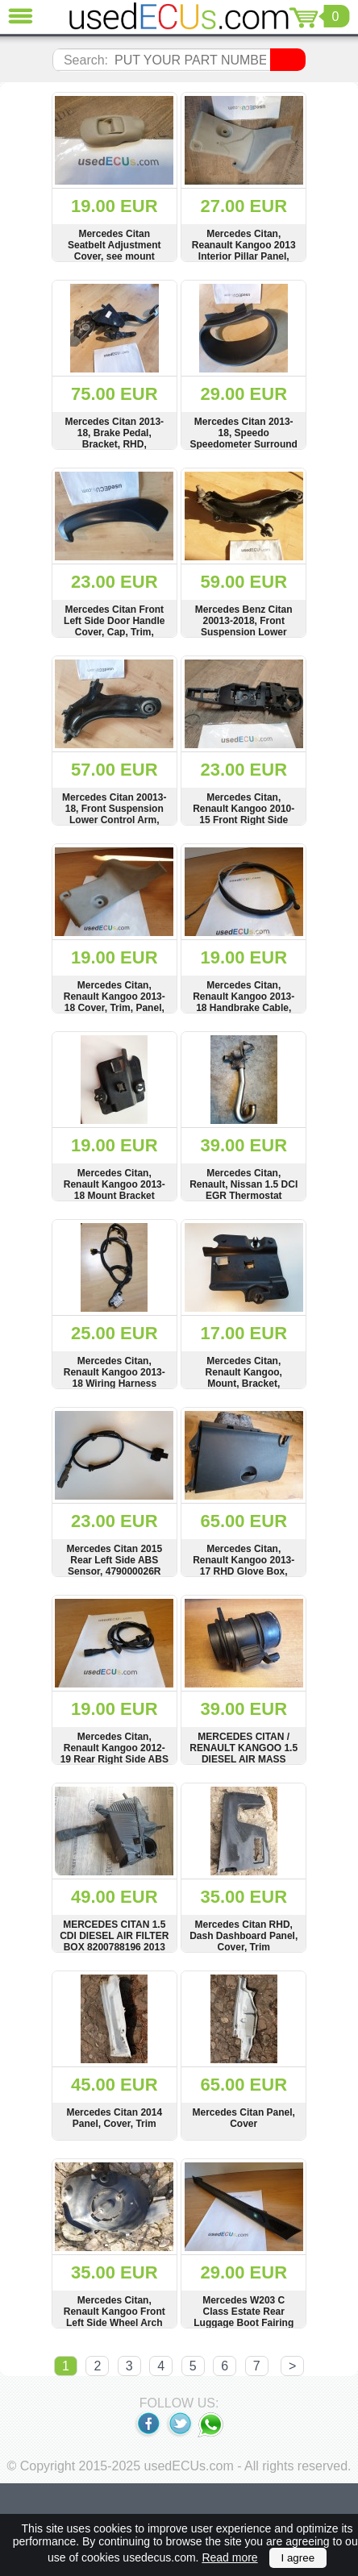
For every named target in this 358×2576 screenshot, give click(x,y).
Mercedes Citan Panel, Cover (244, 2118)
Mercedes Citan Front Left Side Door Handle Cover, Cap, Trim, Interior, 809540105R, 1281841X (114, 632)
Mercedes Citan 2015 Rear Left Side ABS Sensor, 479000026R (114, 1560)
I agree (298, 2558)
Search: (86, 60)
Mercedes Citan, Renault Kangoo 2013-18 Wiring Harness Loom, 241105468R (114, 1377)
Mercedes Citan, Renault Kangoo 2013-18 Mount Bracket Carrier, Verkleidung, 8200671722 (114, 1195)
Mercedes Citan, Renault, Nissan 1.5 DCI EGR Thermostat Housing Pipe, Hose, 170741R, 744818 (243, 1195)
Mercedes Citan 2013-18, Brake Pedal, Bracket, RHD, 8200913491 (114, 438)
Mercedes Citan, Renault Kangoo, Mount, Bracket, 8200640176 (244, 1377)
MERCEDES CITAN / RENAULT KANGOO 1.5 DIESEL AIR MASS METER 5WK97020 (243, 1753)
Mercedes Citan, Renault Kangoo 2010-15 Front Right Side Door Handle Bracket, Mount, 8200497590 (243, 820)
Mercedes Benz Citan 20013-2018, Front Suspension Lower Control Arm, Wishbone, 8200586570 (244, 632)
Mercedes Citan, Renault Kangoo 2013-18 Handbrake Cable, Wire (243, 1002)
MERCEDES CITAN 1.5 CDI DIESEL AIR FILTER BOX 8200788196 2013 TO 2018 (114, 1941)
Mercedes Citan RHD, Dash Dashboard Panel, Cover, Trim (243, 1936)
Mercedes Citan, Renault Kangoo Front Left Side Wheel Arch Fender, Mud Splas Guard (114, 2323)
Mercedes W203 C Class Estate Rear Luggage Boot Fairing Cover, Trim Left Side (243, 2317)
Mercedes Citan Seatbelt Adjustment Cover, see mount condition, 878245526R (114, 250)
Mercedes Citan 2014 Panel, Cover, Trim (114, 2118)
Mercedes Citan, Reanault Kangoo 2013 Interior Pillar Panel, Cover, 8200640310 (244, 250)
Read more (229, 2557)
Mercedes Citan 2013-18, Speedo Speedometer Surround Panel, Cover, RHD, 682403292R (244, 444)
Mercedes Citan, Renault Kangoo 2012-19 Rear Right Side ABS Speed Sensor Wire (114, 1753)
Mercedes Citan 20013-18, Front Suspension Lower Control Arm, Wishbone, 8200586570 (114, 814)
